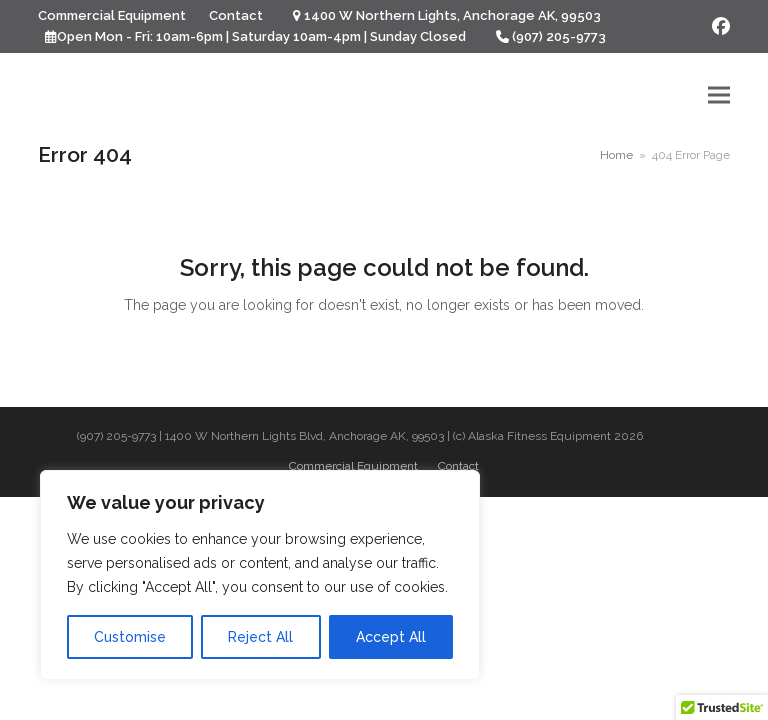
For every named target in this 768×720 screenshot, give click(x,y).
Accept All (391, 637)
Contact (458, 466)
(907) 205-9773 (559, 36)
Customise (130, 637)
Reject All (260, 637)
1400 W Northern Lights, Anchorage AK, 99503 (452, 15)
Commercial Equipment (353, 466)
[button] (719, 94)
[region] (260, 575)
